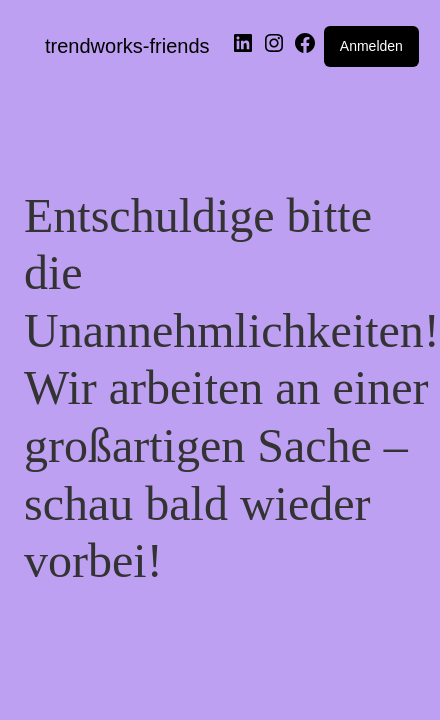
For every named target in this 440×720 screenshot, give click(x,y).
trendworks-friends (127, 46)
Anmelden (371, 46)
